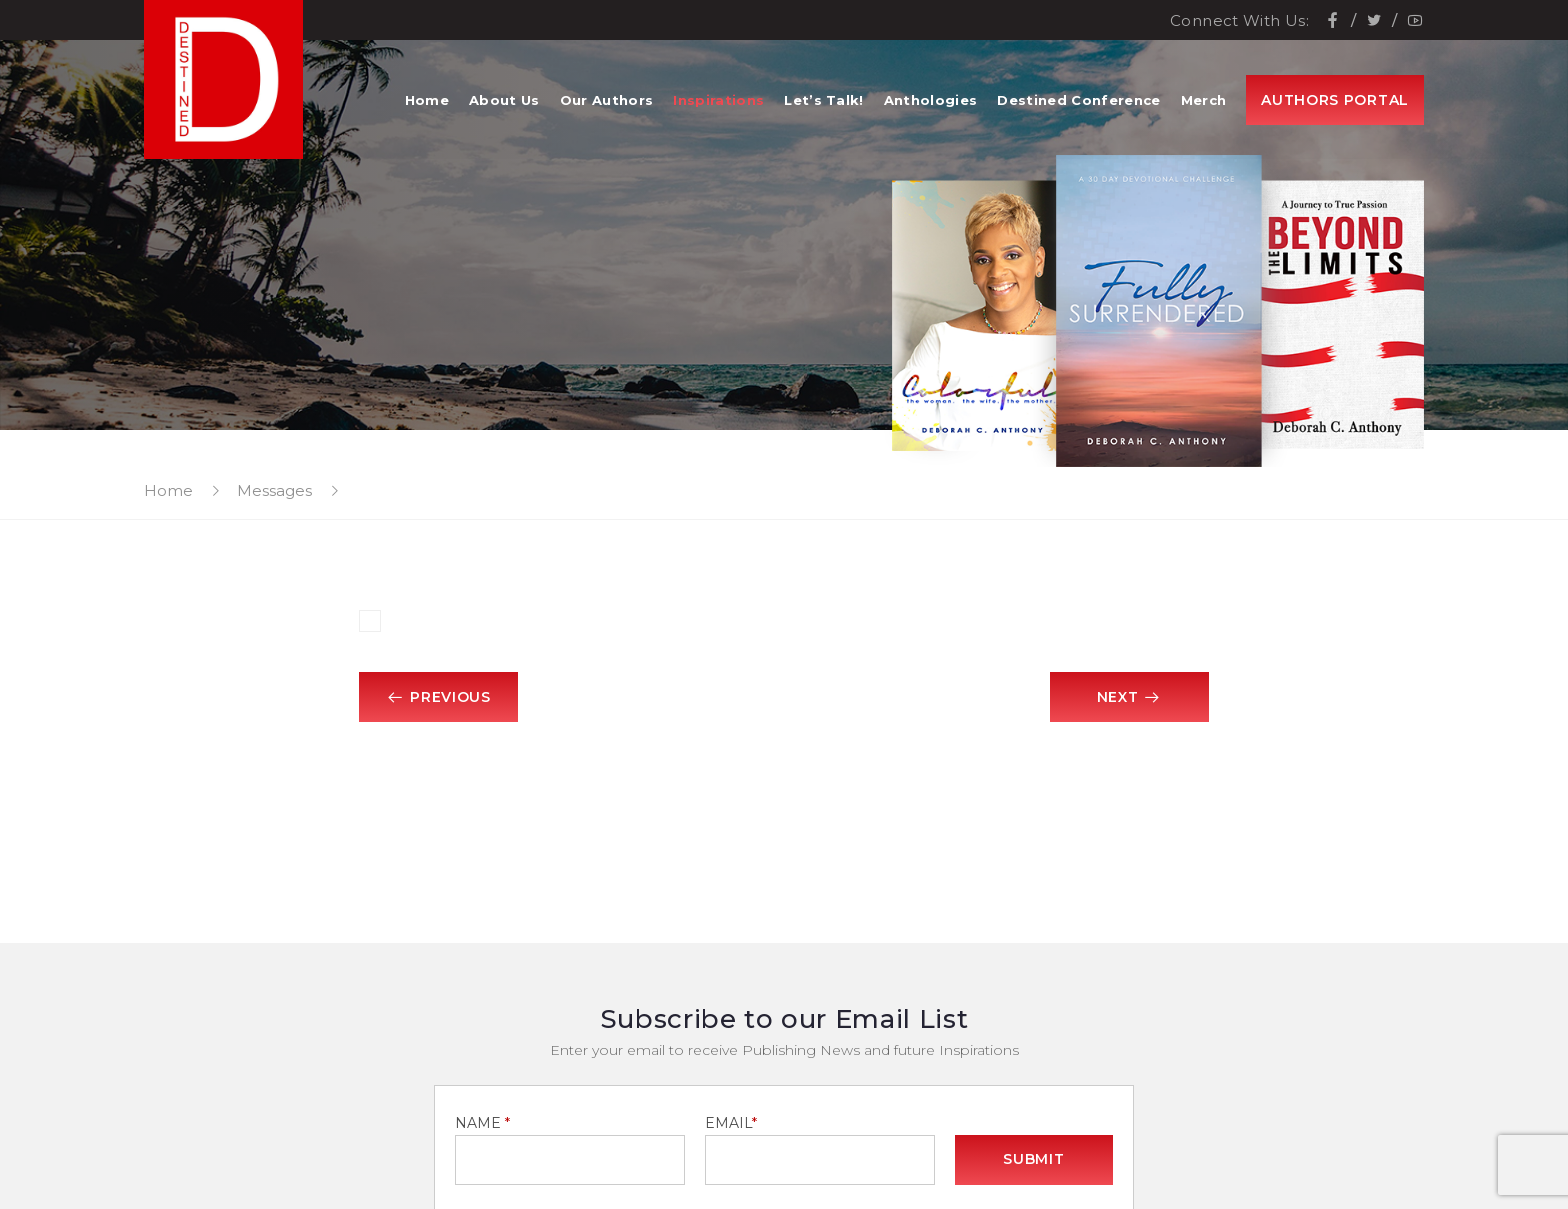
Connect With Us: (1239, 20)
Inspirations (718, 100)
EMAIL (730, 1123)
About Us (504, 100)
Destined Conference (1078, 100)
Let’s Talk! (824, 100)
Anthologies (931, 100)
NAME (482, 1123)
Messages (274, 490)
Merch (1204, 100)
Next (1129, 697)
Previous (439, 697)
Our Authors (607, 100)
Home (427, 100)
